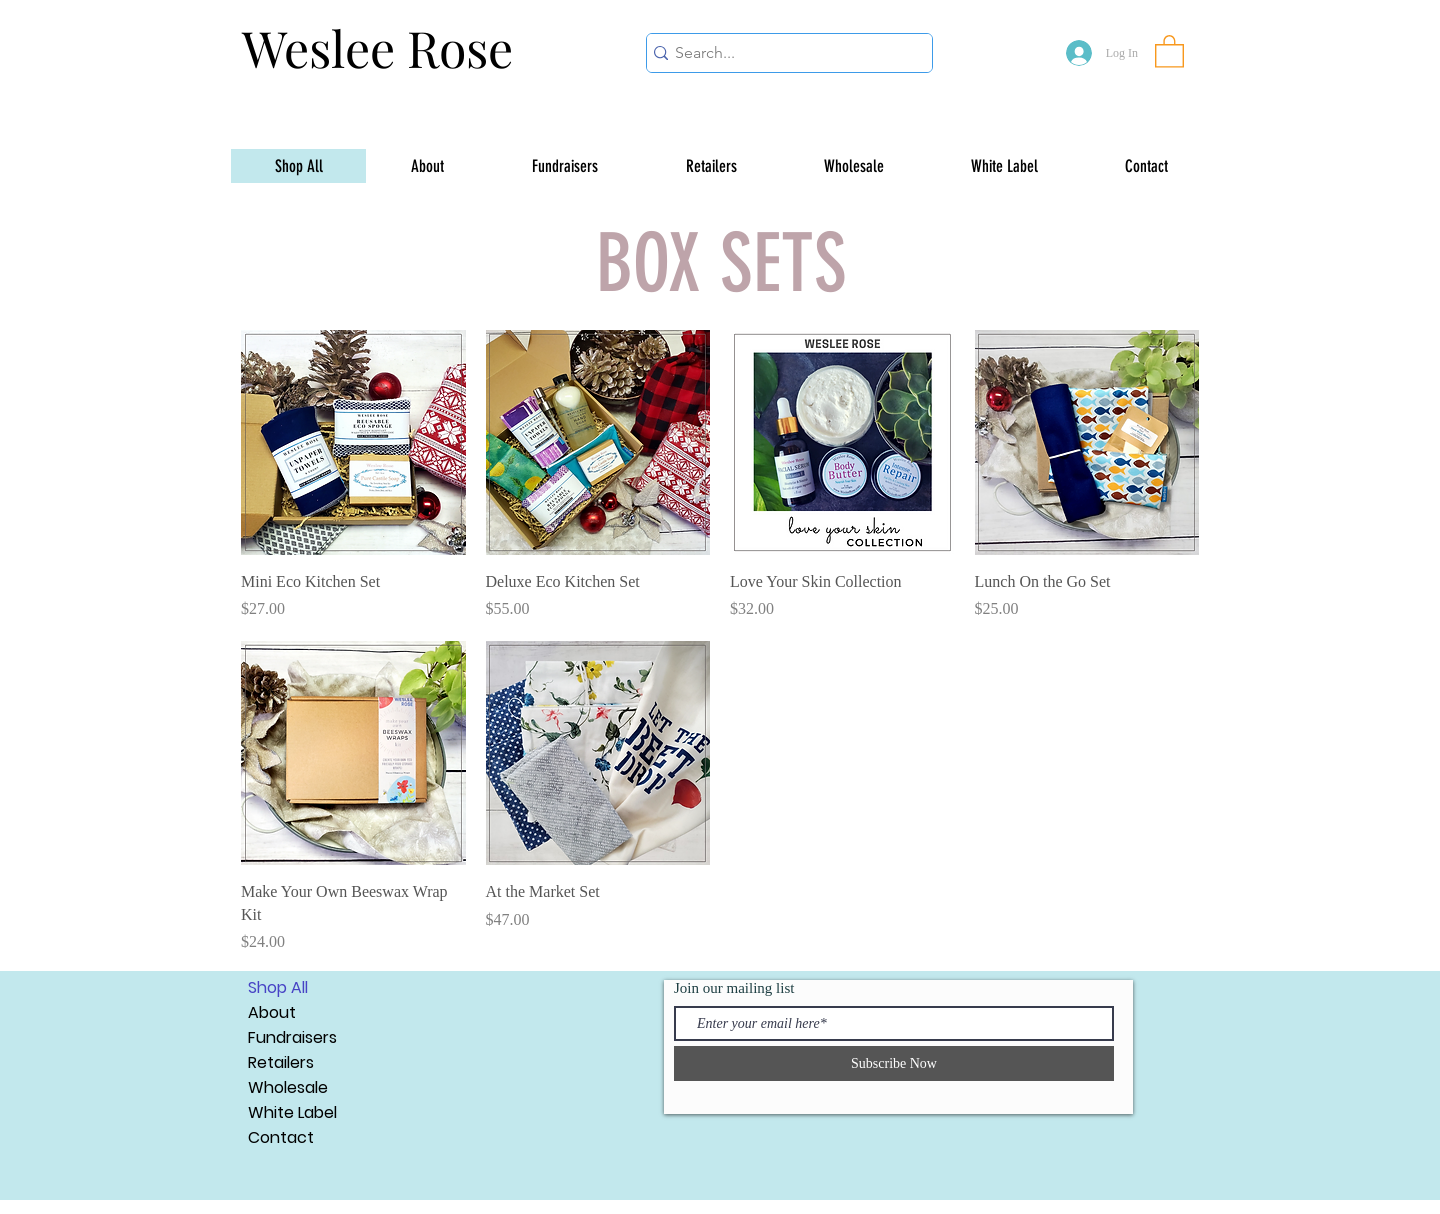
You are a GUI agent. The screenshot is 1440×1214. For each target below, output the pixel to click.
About (272, 1012)
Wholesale (288, 1087)
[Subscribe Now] (894, 1063)
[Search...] (782, 53)
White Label (292, 1112)
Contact (281, 1137)
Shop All (278, 987)
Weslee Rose (377, 47)
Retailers (281, 1062)
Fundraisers (292, 1037)
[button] (1169, 50)
